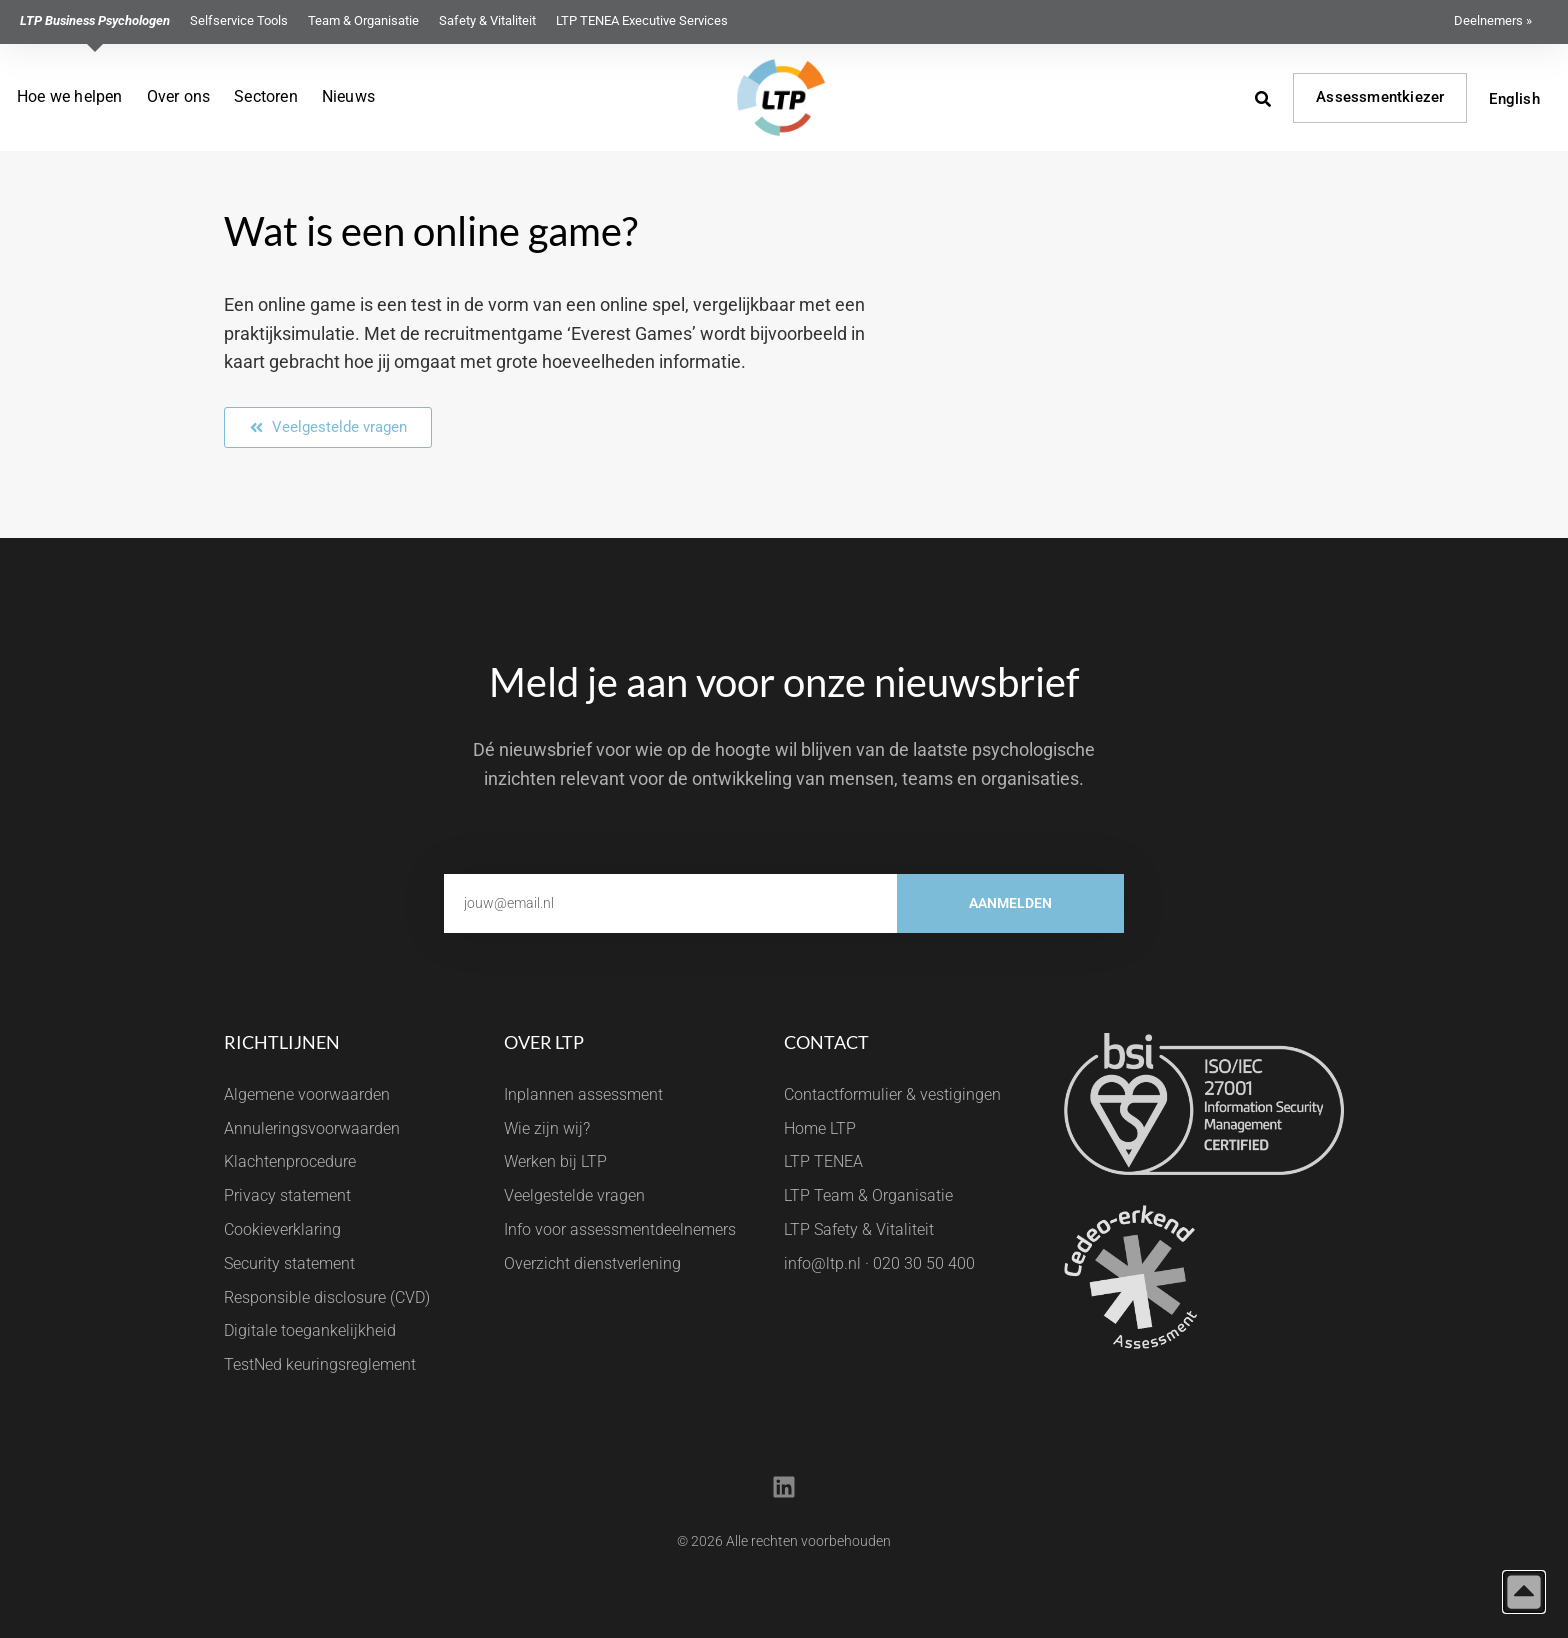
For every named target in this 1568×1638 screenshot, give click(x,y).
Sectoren (266, 96)
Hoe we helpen (70, 96)
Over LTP (544, 1042)
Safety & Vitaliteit (487, 20)
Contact (826, 1042)
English (1514, 99)
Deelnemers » (1493, 20)
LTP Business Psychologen (95, 20)
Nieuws (348, 96)
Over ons (179, 96)
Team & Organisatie (363, 20)
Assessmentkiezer (1380, 97)
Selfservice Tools (239, 20)
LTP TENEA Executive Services (642, 20)
